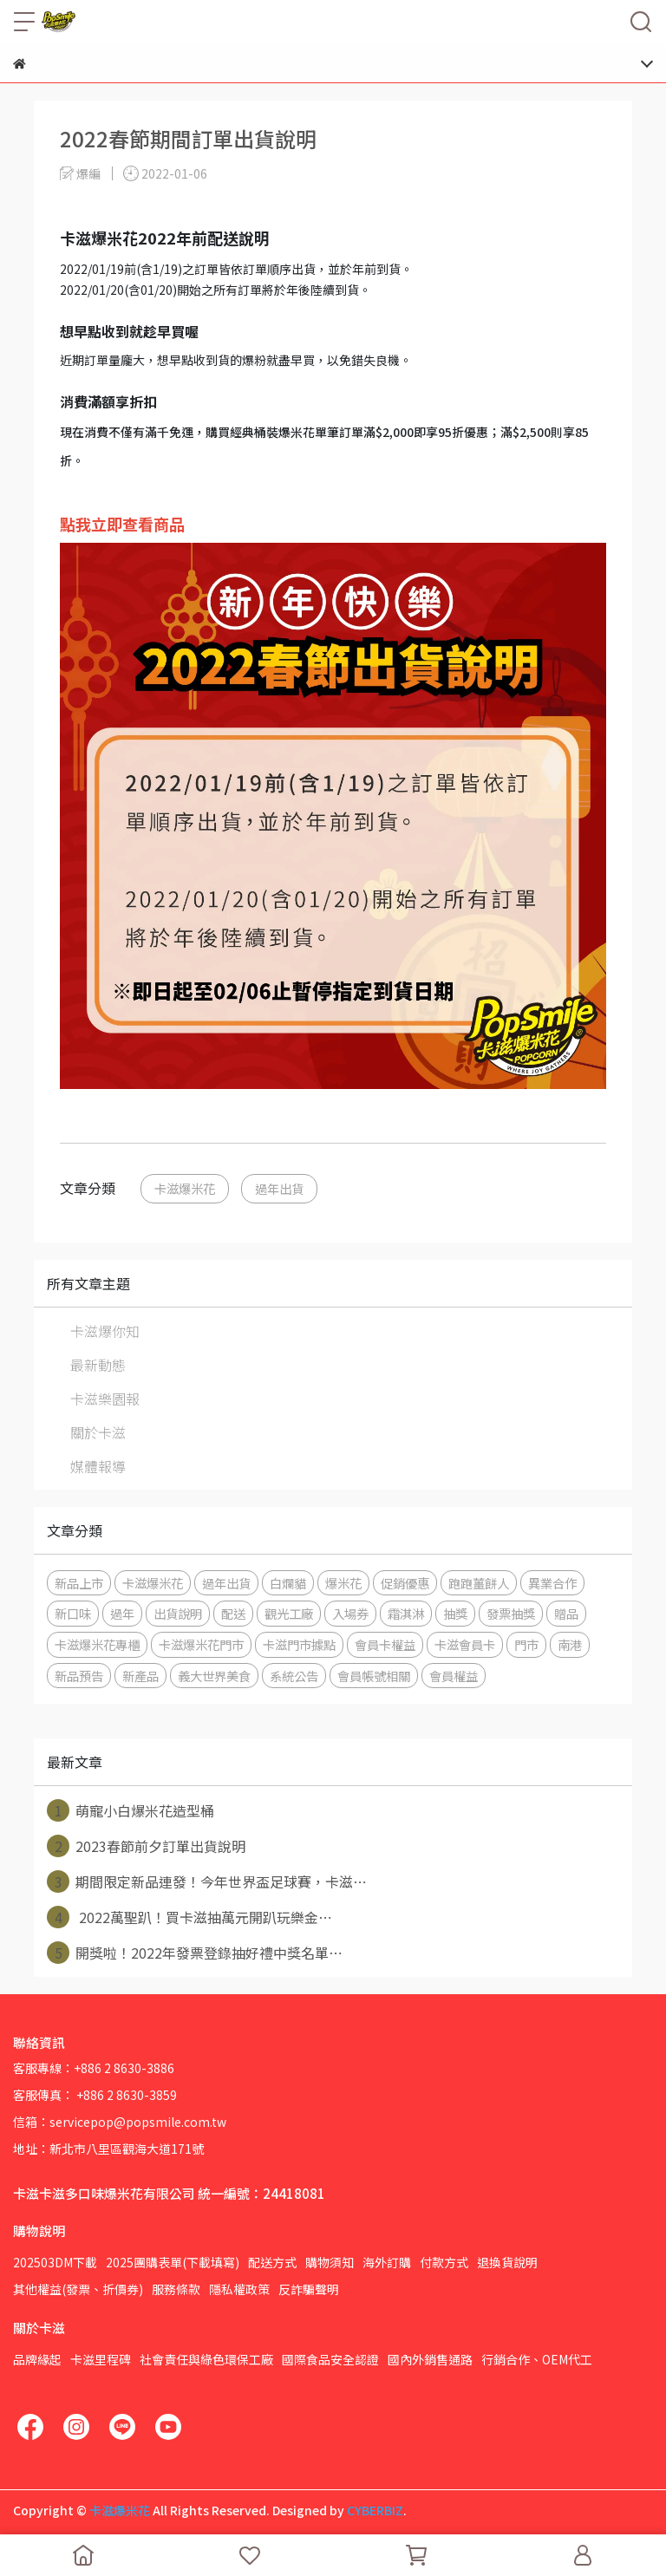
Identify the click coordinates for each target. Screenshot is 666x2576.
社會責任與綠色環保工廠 (206, 2359)
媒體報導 (98, 1466)
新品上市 (79, 1583)
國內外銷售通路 (430, 2359)
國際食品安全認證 (330, 2359)
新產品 (140, 1675)
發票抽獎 (510, 1613)
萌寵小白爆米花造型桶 (130, 1810)
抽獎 (455, 1613)
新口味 (73, 1613)
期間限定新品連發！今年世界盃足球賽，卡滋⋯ (207, 1881)
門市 (526, 1644)
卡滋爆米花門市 (201, 1644)
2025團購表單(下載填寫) (172, 2262)
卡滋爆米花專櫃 (97, 1644)
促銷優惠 (405, 1583)
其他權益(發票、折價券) (78, 2289)
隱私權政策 (239, 2289)
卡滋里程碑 (100, 2359)
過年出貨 (279, 1188)
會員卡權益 (385, 1644)
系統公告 (294, 1675)
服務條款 (176, 2289)
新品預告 (79, 1675)
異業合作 (552, 1583)
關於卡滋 (98, 1432)
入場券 (350, 1613)
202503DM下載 (55, 2262)
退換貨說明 (507, 2262)
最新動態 (98, 1364)
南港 (570, 1644)
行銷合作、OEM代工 (536, 2359)
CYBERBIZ (375, 2510)
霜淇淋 (406, 1613)
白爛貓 (288, 1583)
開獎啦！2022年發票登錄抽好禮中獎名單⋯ (195, 1952)
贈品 (566, 1613)
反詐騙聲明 (308, 2289)
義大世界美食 (214, 1675)
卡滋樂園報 (105, 1398)
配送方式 (272, 2262)
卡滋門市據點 (299, 1644)
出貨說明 (177, 1613)
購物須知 (329, 2262)
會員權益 (453, 1675)
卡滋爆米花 (184, 1188)
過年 (122, 1613)
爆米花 (343, 1583)
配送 (233, 1613)
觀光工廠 (288, 1613)
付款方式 (444, 2262)
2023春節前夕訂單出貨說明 (146, 1846)
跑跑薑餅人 (478, 1583)
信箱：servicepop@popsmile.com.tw (119, 2121)
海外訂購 (386, 2262)
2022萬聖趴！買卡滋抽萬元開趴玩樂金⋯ (189, 1917)
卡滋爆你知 (105, 1331)
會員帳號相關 (373, 1675)
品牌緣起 (37, 2359)
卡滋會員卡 (464, 1644)
